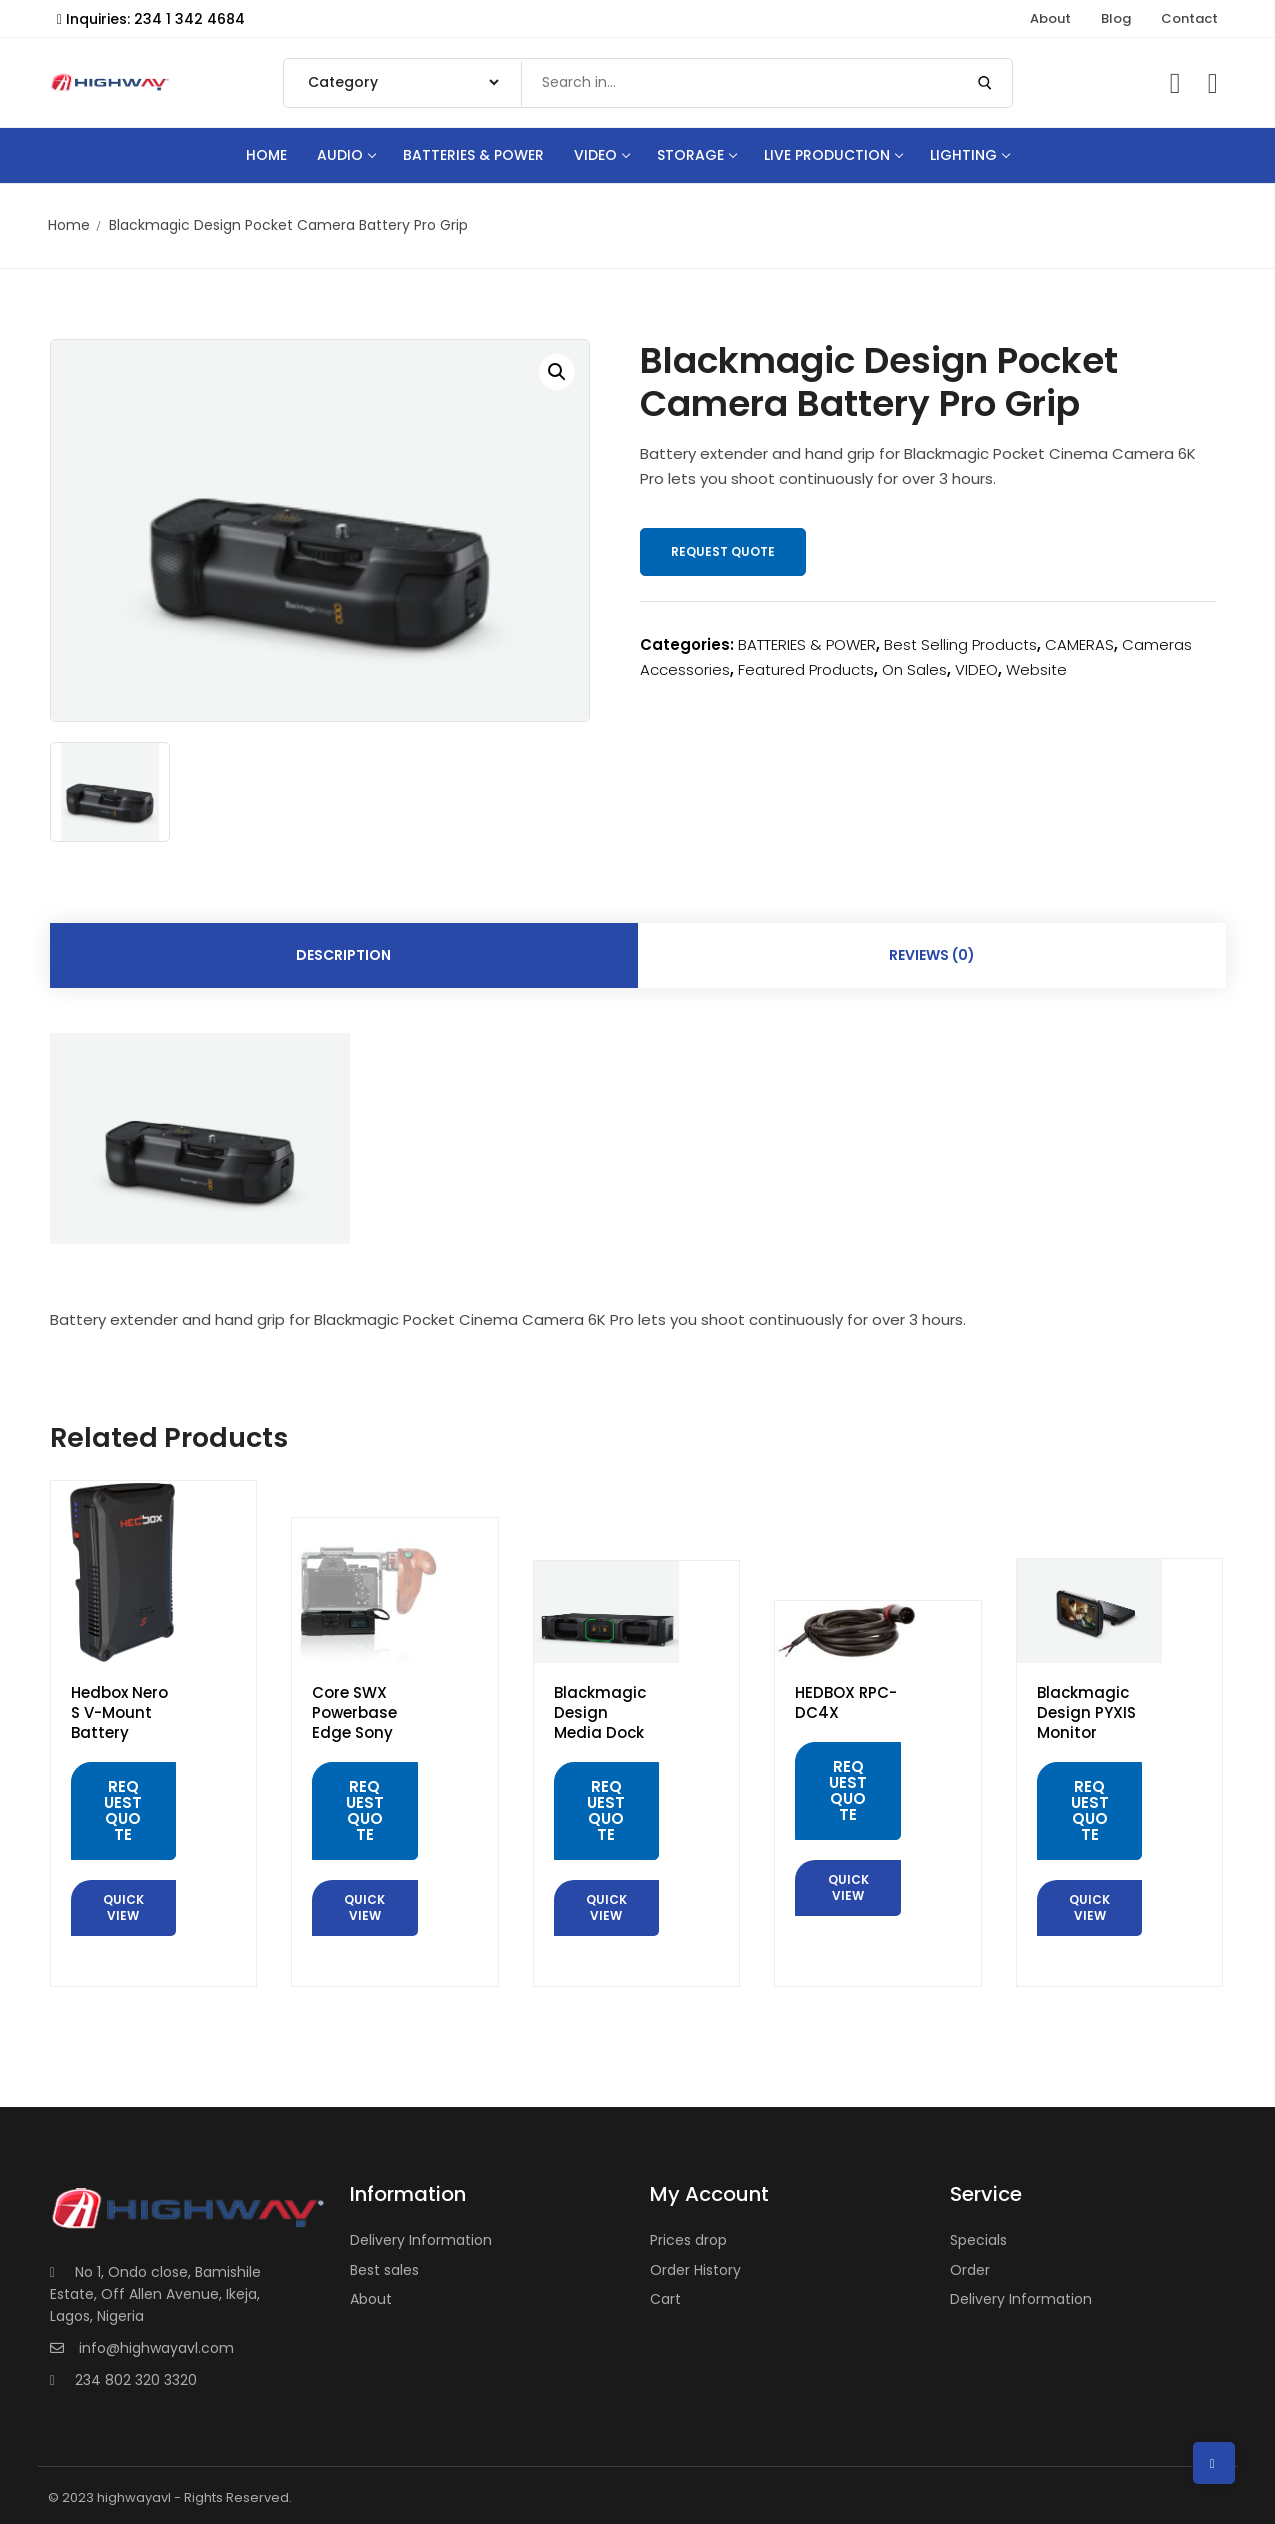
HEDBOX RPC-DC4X (846, 1703)
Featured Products (806, 669)
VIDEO (976, 669)
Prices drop (688, 2240)
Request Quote (723, 551)
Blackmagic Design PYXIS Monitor (1086, 1713)
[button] (557, 372)
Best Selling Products (960, 644)
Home (69, 225)
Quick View (123, 1907)
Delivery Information (421, 2240)
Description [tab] (343, 955)
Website (1036, 669)
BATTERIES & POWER (807, 644)
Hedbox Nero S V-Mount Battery (119, 1713)
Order (970, 2270)
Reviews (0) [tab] (932, 955)
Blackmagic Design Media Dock (600, 1713)
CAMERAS (1079, 644)
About (371, 2299)
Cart (665, 2299)
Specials (978, 2240)
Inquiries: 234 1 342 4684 (151, 19)
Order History (695, 2270)
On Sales (914, 669)
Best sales (384, 2270)
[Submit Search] (985, 83)
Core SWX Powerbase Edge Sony (354, 1713)
